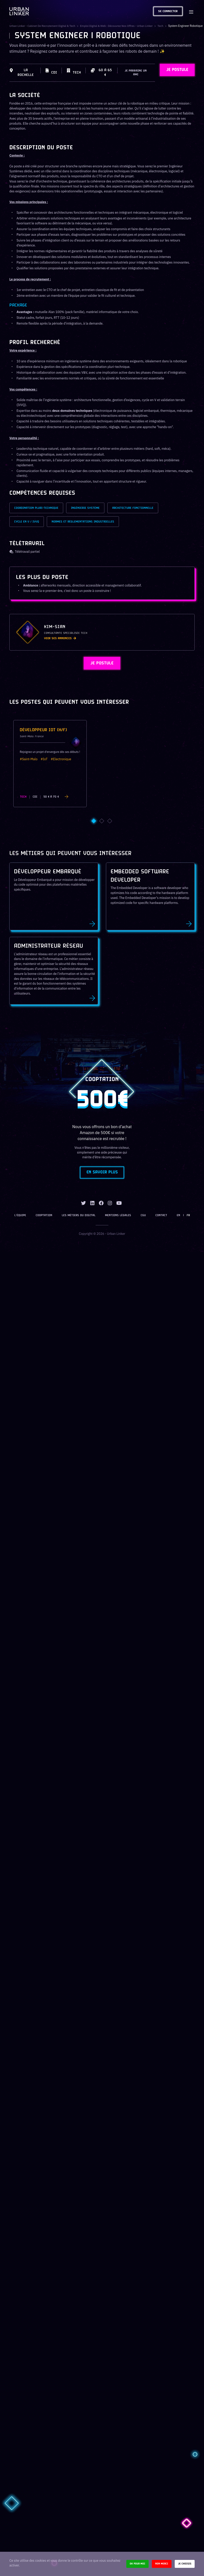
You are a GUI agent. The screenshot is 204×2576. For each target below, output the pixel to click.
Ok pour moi (137, 2563)
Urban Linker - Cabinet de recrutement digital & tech (42, 25)
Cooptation (44, 1223)
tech (163, 25)
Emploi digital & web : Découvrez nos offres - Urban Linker (118, 25)
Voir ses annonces (60, 638)
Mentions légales (118, 1223)
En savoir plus (102, 1180)
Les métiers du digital (78, 1223)
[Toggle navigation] (191, 11)
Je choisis (184, 2563)
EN (178, 1223)
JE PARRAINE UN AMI (134, 73)
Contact (161, 1223)
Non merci (161, 2563)
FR (188, 1223)
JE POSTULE (176, 70)
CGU (143, 1223)
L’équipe (20, 1223)
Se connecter (168, 11)
